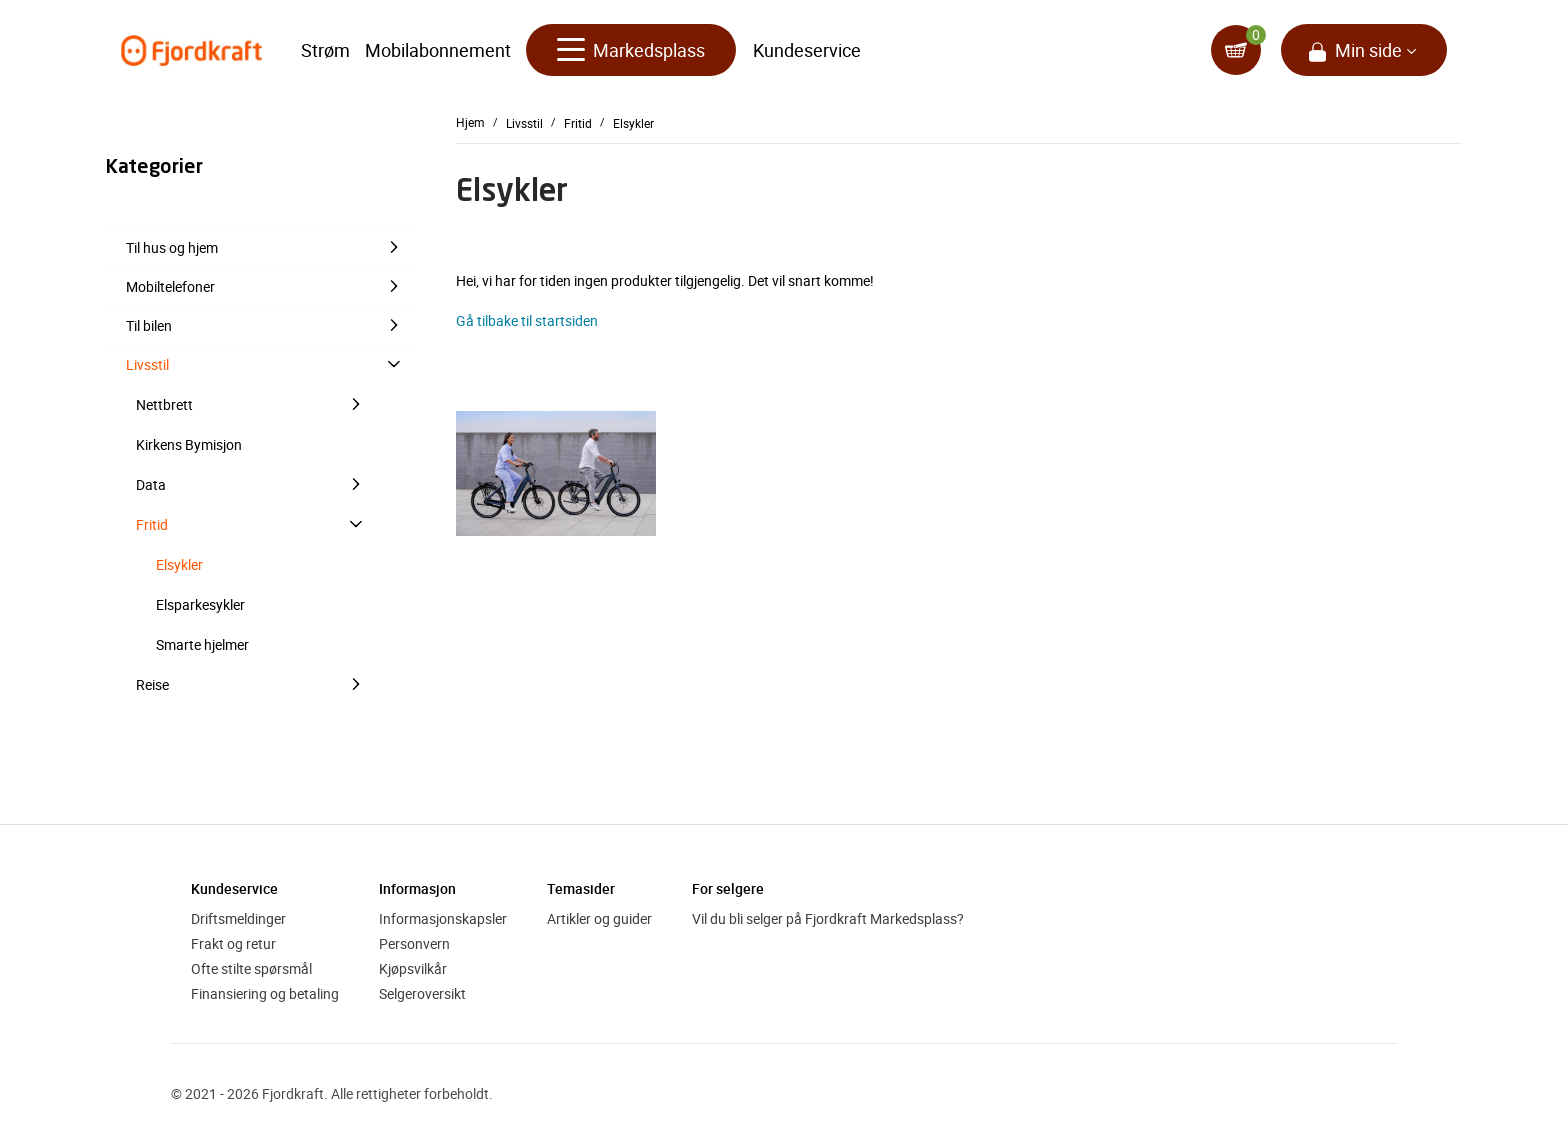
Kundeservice (807, 50)
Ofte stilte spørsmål (251, 968)
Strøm (325, 50)
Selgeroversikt (422, 993)
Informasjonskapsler (443, 918)
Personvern (414, 943)
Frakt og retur (233, 943)
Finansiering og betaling (265, 993)
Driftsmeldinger (238, 918)
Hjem (470, 122)
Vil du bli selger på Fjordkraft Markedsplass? (828, 918)
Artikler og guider (599, 918)
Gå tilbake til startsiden (527, 320)
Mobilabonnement (438, 50)
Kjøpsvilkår (413, 968)
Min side (1368, 50)
